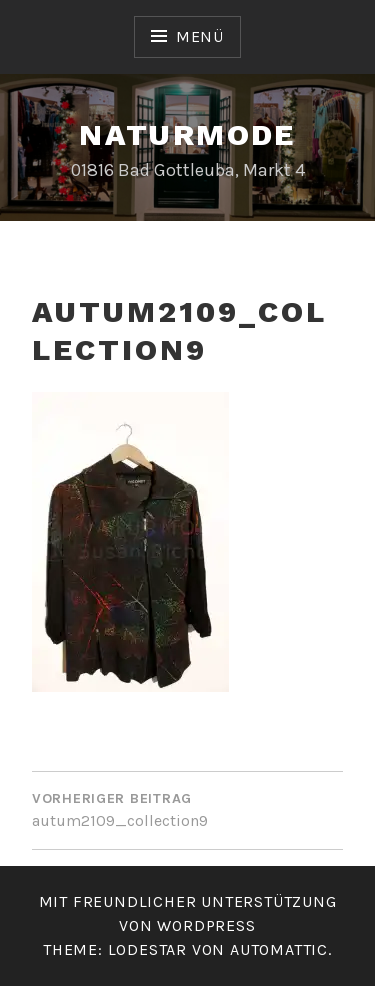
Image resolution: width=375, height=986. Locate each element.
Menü (200, 36)
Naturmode (187, 134)
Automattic (279, 949)
